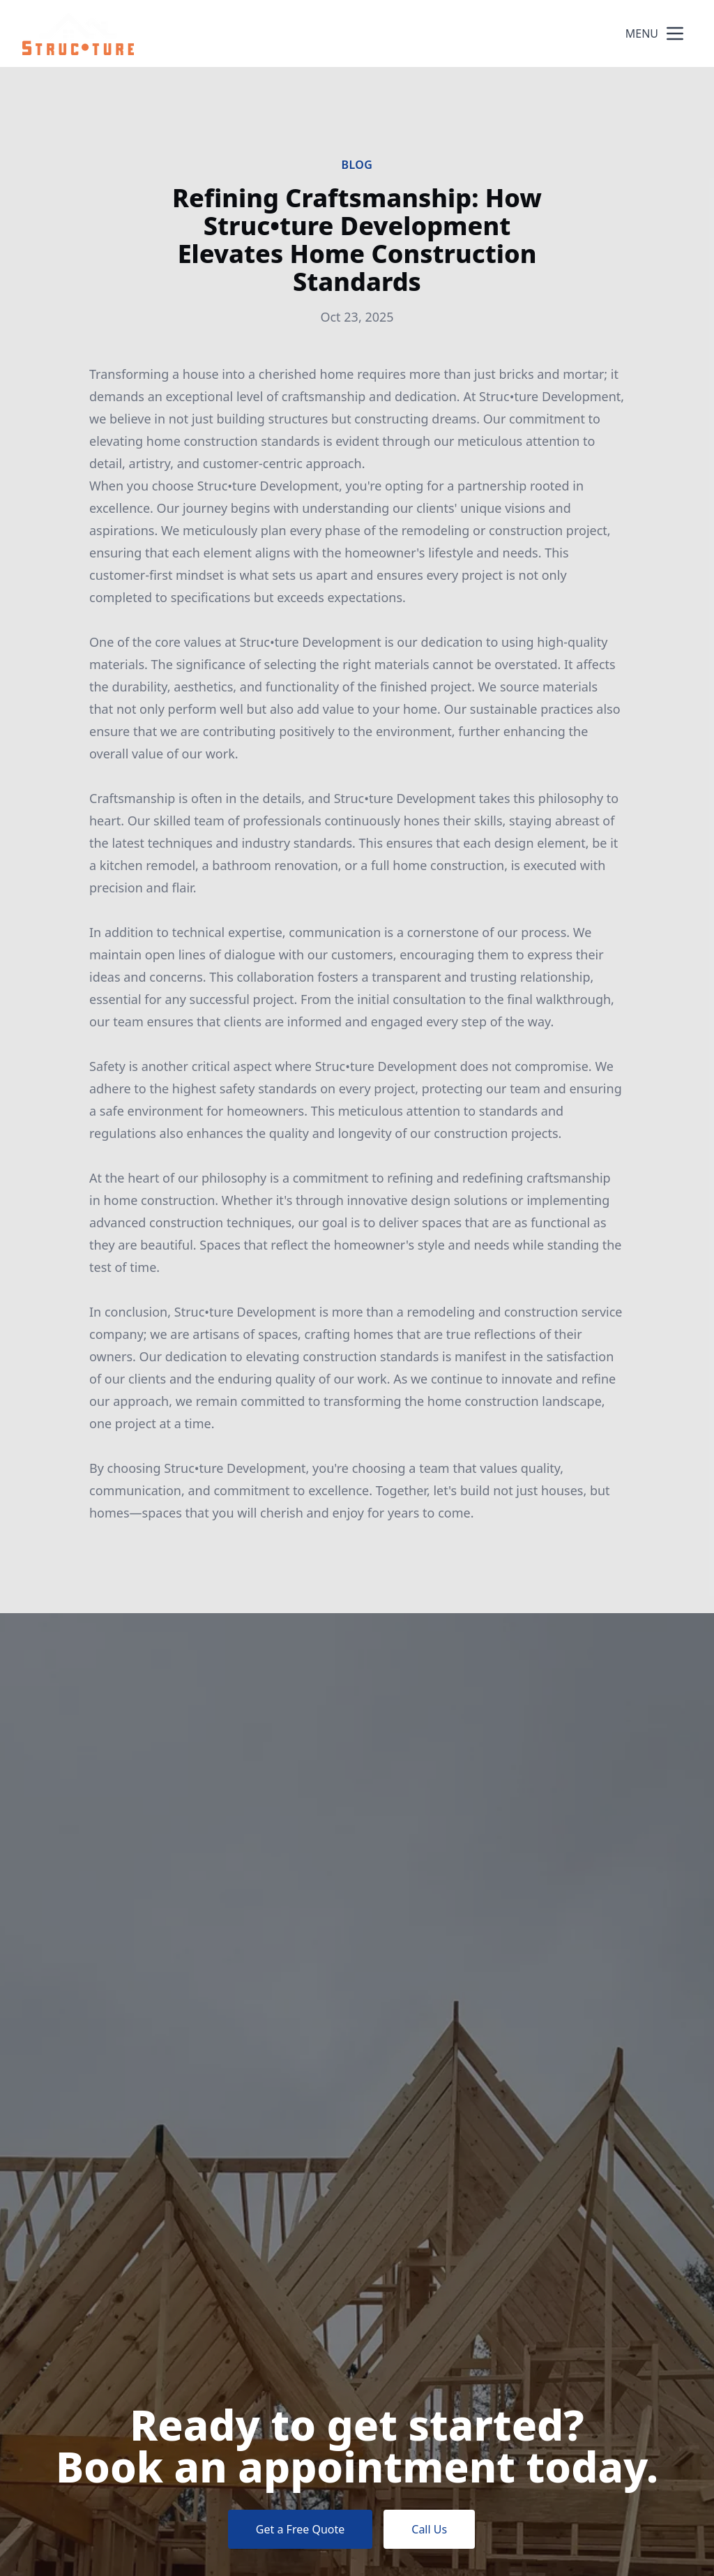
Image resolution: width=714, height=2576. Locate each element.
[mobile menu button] (675, 33)
